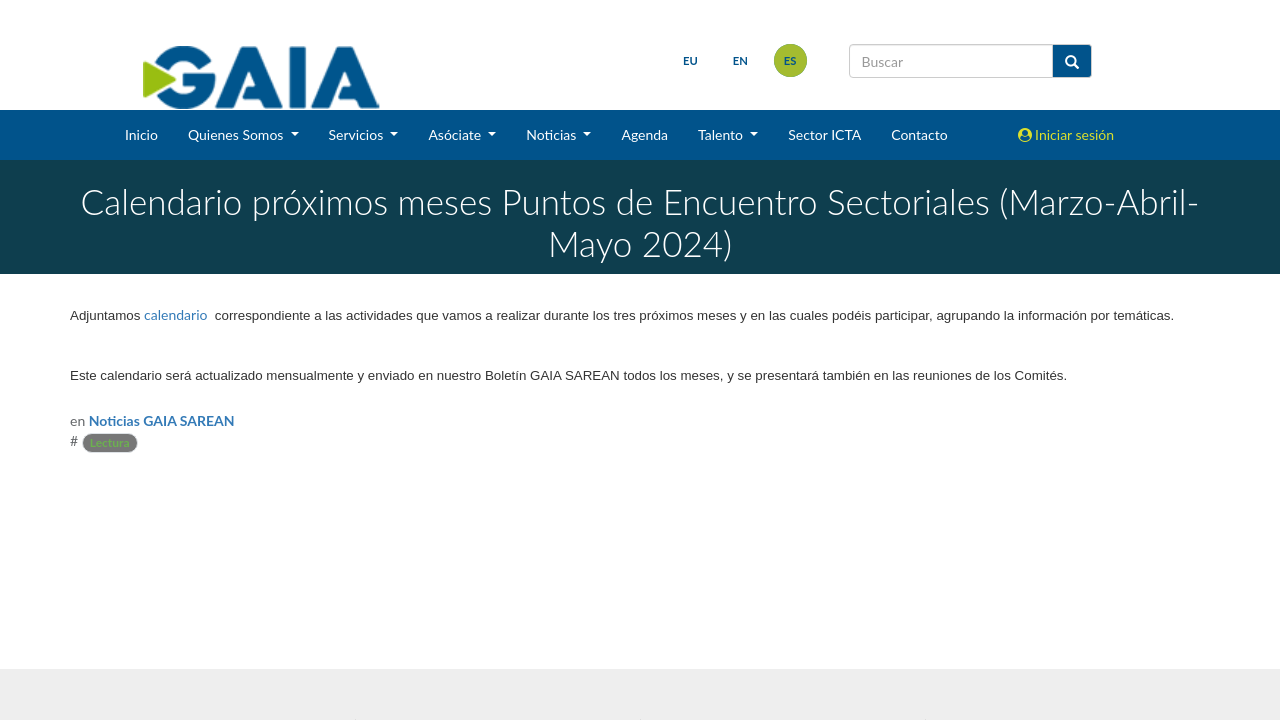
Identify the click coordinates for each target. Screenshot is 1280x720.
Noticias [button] (553, 134)
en (740, 60)
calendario (175, 314)
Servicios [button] (358, 134)
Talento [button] (722, 134)
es (790, 60)
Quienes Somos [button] (237, 134)
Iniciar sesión (1066, 134)
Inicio (141, 134)
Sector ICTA (824, 134)
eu (690, 60)
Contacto (919, 134)
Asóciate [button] (456, 134)
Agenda (644, 134)
